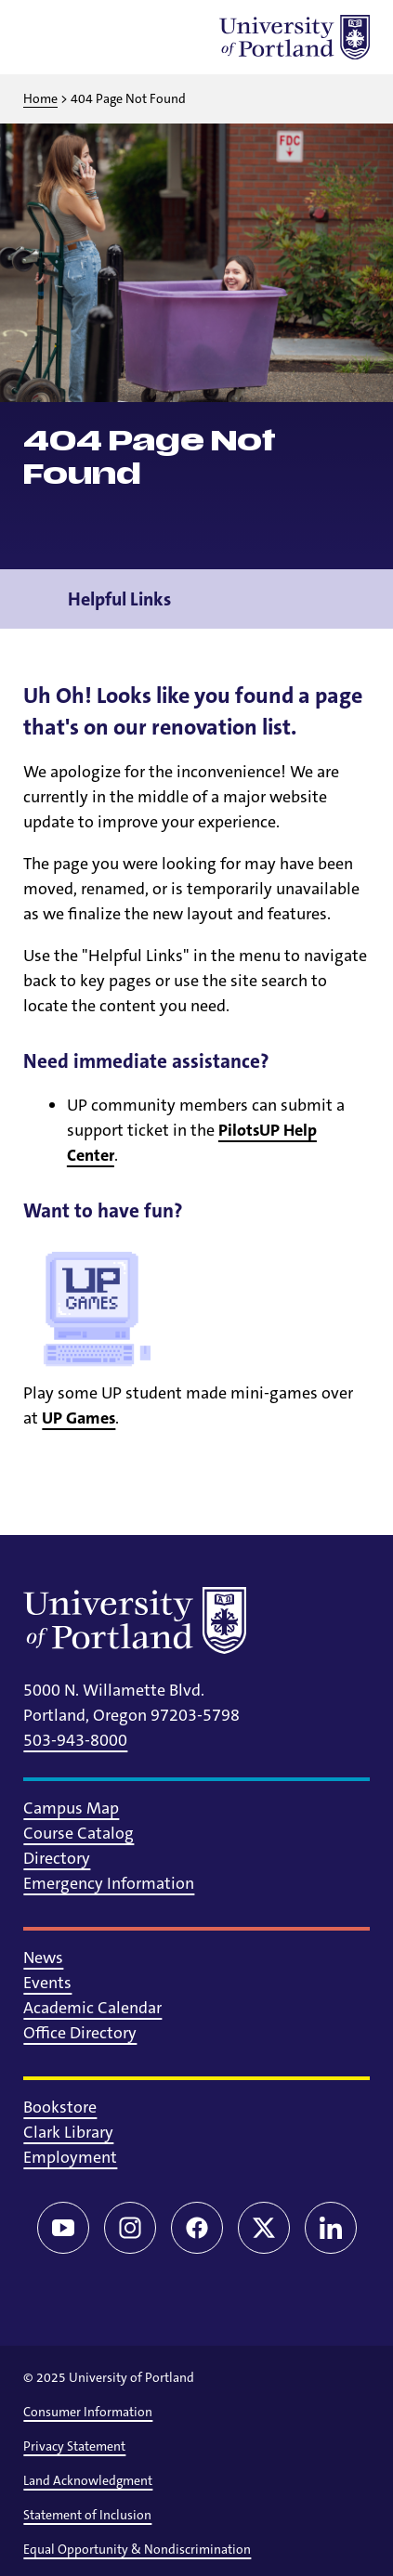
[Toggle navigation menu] (356, 599)
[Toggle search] (94, 37)
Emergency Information (108, 1883)
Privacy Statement (74, 2446)
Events (47, 1982)
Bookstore (60, 2107)
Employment (70, 2157)
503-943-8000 (75, 1740)
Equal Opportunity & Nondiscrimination (137, 2549)
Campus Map (71, 1808)
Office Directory (80, 2033)
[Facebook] (197, 2228)
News (43, 1957)
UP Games (78, 1418)
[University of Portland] (294, 37)
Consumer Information (87, 2411)
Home (40, 98)
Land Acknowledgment (87, 2480)
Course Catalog (78, 1833)
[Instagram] (130, 2228)
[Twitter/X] (264, 2228)
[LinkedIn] (331, 2228)
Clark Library (68, 2132)
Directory (56, 1858)
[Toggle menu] (45, 37)
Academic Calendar (92, 2008)
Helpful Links (119, 599)
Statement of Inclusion (87, 2514)
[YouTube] (63, 2228)
